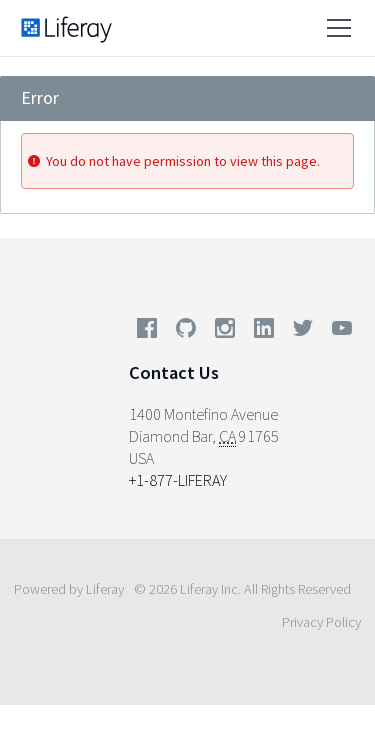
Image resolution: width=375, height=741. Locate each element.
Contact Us (174, 372)
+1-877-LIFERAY (178, 480)
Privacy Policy (321, 622)
